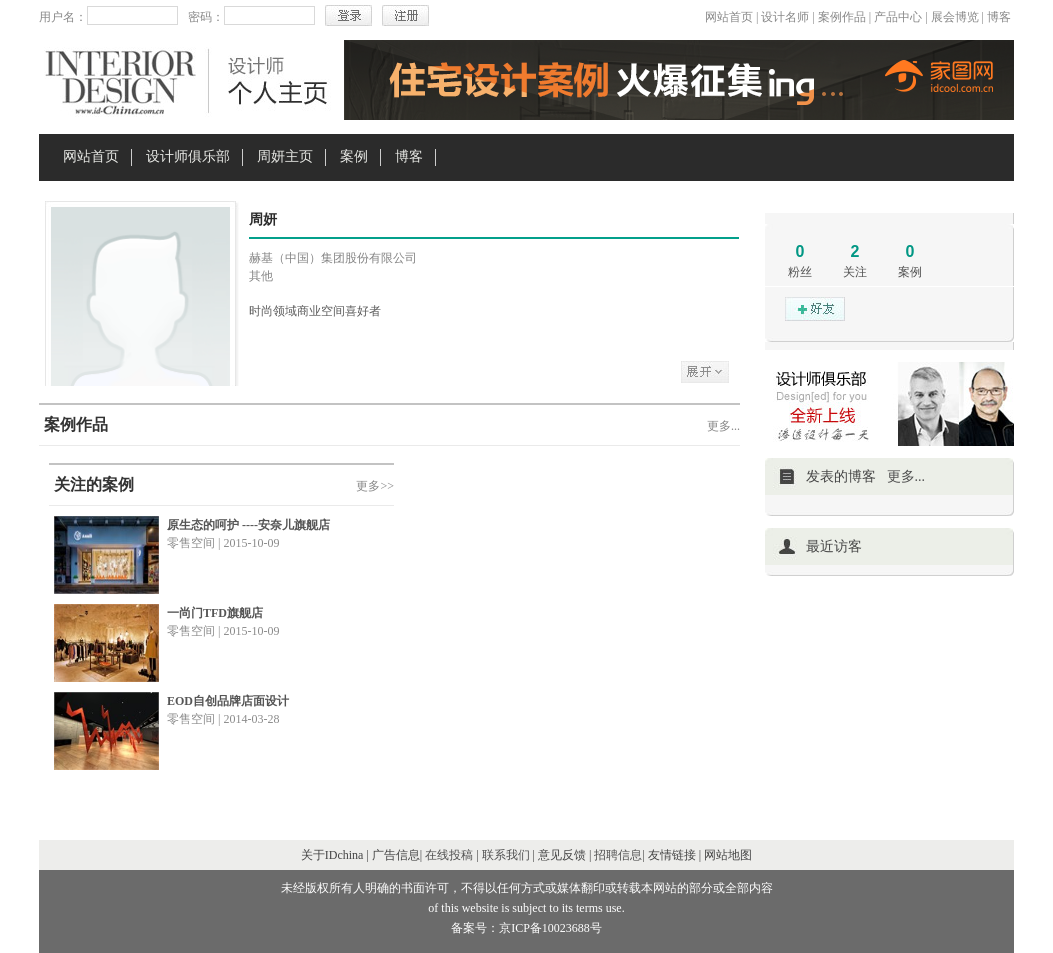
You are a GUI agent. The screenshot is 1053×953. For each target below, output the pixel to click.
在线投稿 (449, 855)
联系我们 (506, 855)
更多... (723, 426)
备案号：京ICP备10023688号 (526, 928)
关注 (855, 272)
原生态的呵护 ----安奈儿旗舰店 (248, 525)
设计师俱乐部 (188, 156)
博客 (999, 17)
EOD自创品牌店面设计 (228, 701)
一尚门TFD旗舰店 (215, 613)
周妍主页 (285, 156)
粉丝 (800, 272)
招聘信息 (618, 855)
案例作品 (842, 17)
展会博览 (955, 17)
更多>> (375, 486)
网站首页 (729, 17)
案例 (354, 156)
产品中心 (898, 17)
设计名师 (785, 17)
